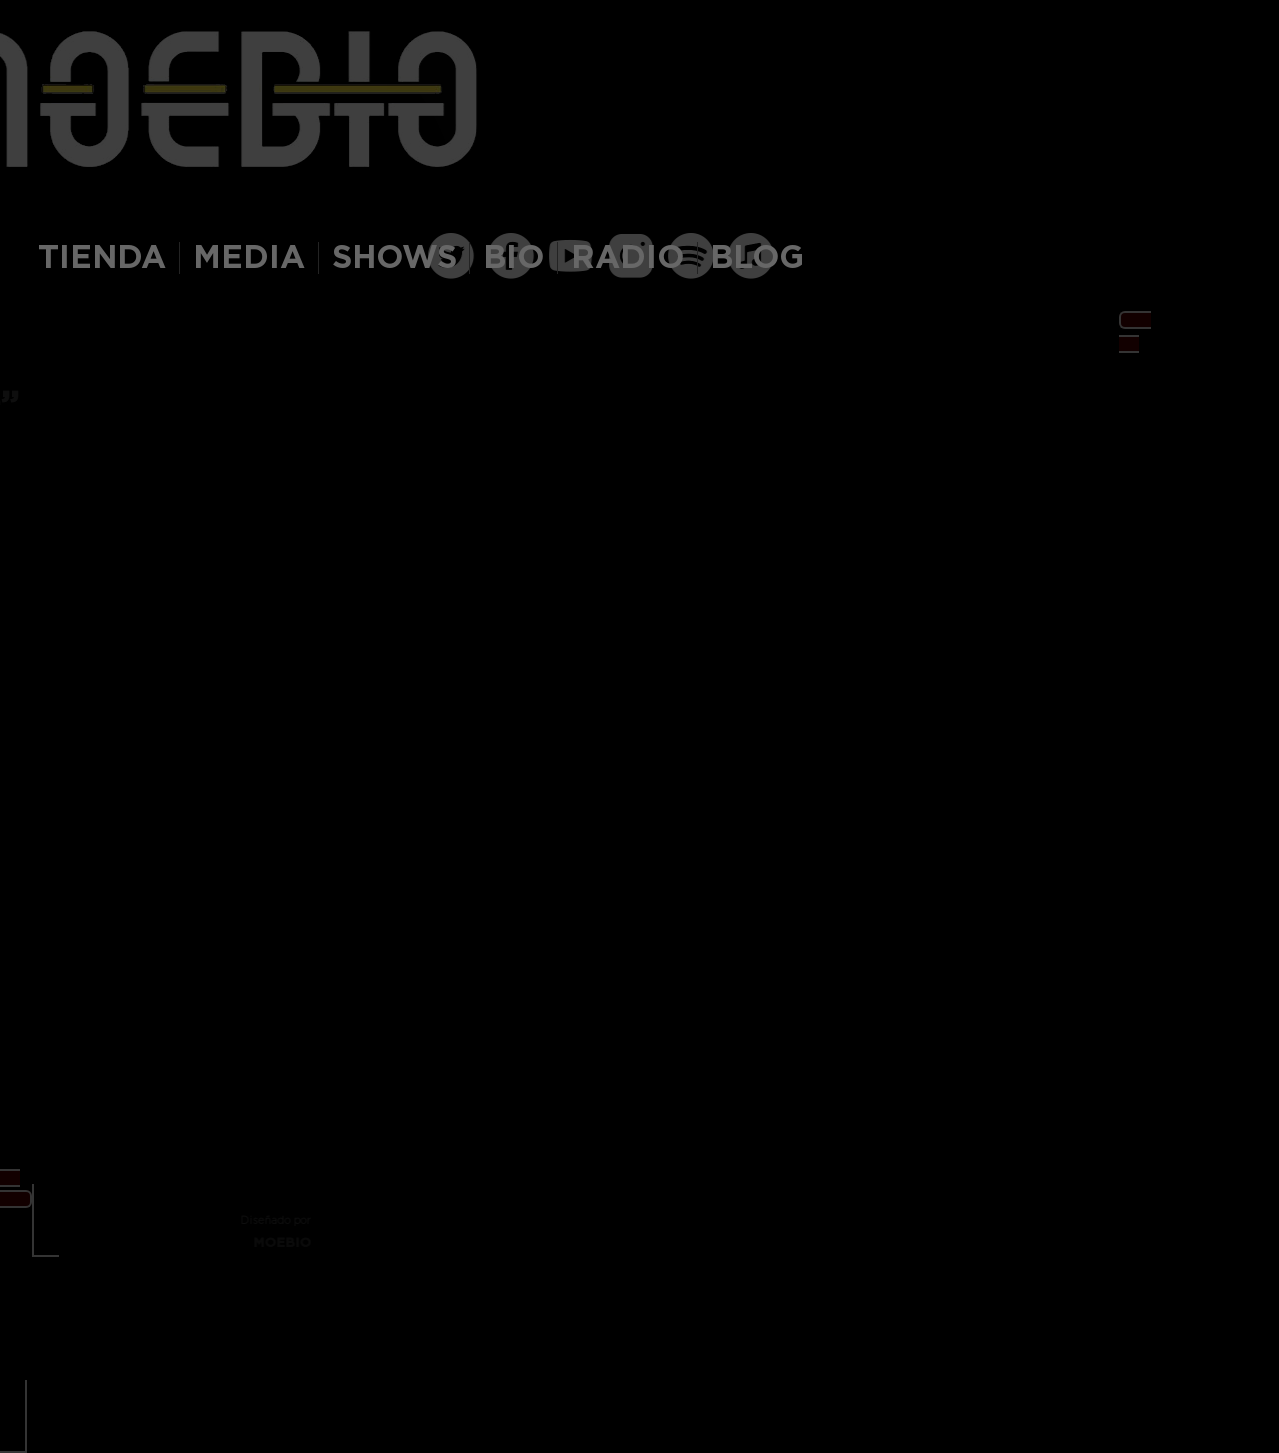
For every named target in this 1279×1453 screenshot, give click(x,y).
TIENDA (102, 258)
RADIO (627, 258)
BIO (513, 258)
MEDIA (249, 258)
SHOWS (394, 258)
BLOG (757, 258)
